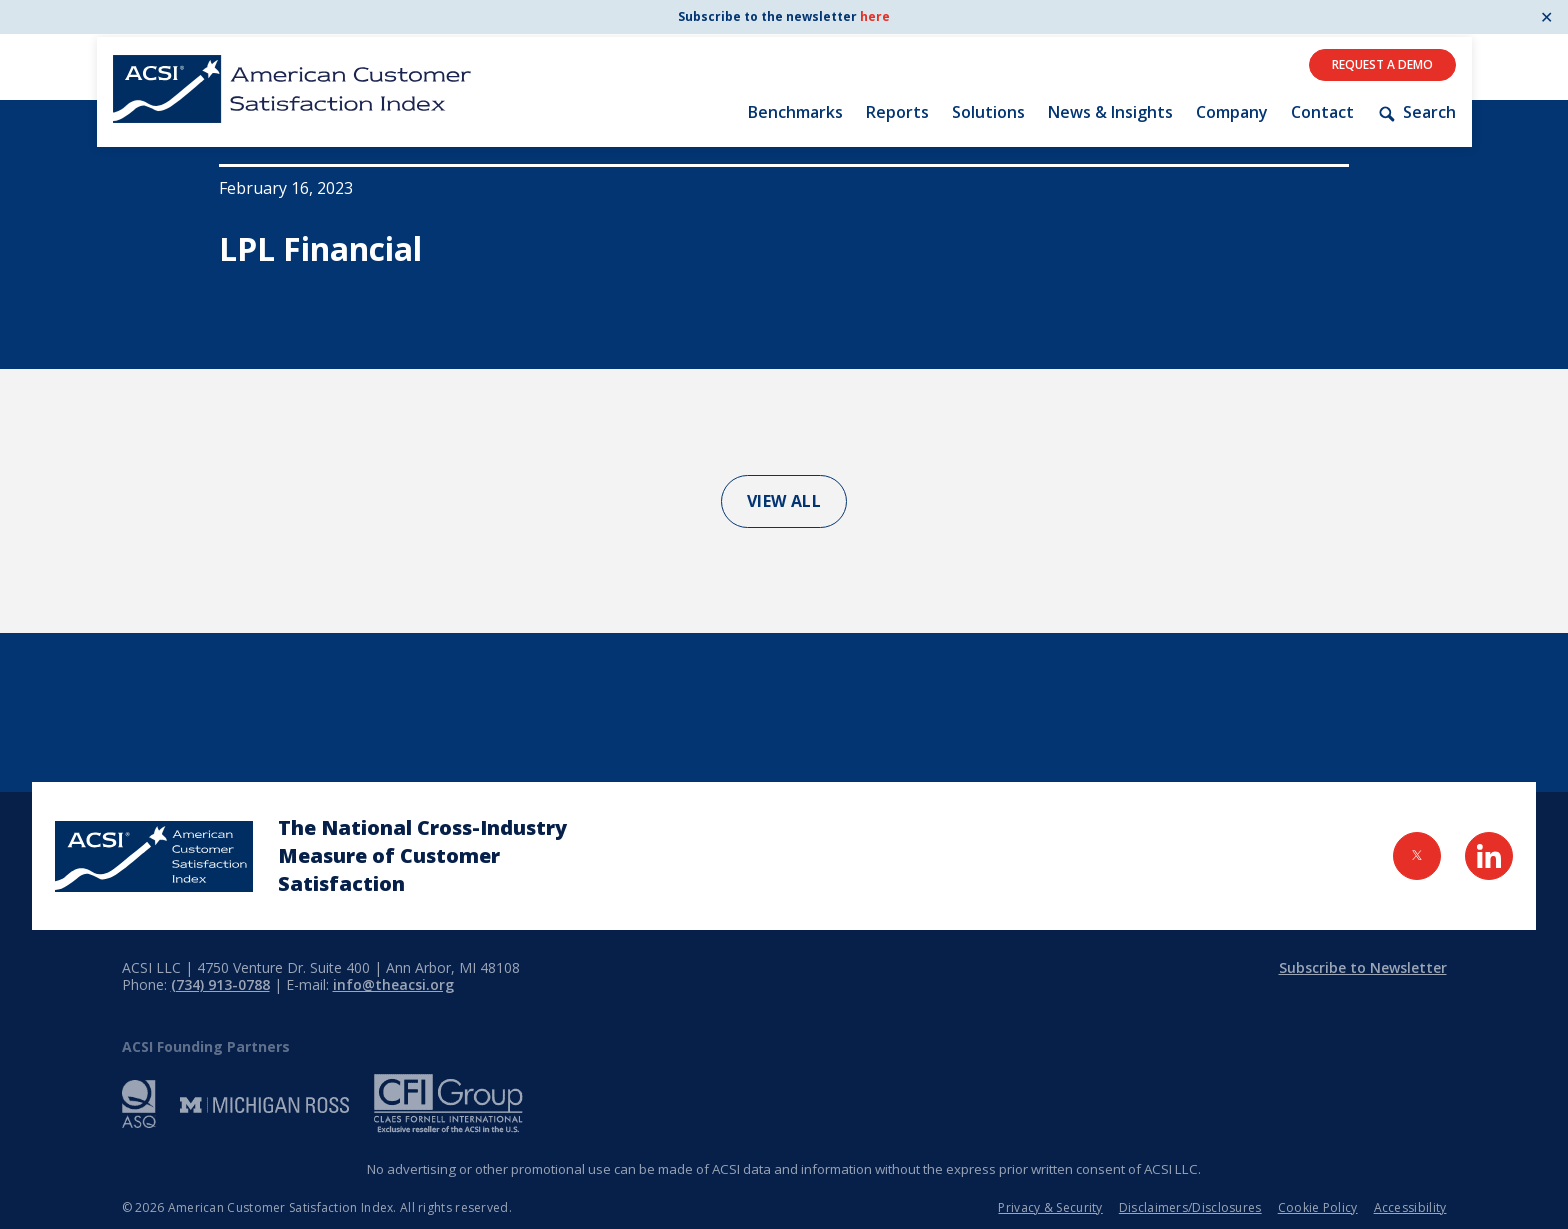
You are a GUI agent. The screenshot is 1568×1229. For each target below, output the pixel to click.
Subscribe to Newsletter (1363, 967)
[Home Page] (154, 856)
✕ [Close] (1546, 17)
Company (1232, 112)
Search (1416, 112)
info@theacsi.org (393, 984)
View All (784, 501)
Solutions (988, 112)
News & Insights (1110, 112)
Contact (1322, 112)
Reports (897, 112)
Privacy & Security (1050, 1207)
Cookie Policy (1318, 1207)
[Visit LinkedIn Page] (1489, 856)
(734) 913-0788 (220, 984)
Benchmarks (795, 112)
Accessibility (1410, 1207)
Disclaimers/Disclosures (1190, 1207)
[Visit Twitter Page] (1417, 856)
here (875, 16)
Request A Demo (1382, 64)
